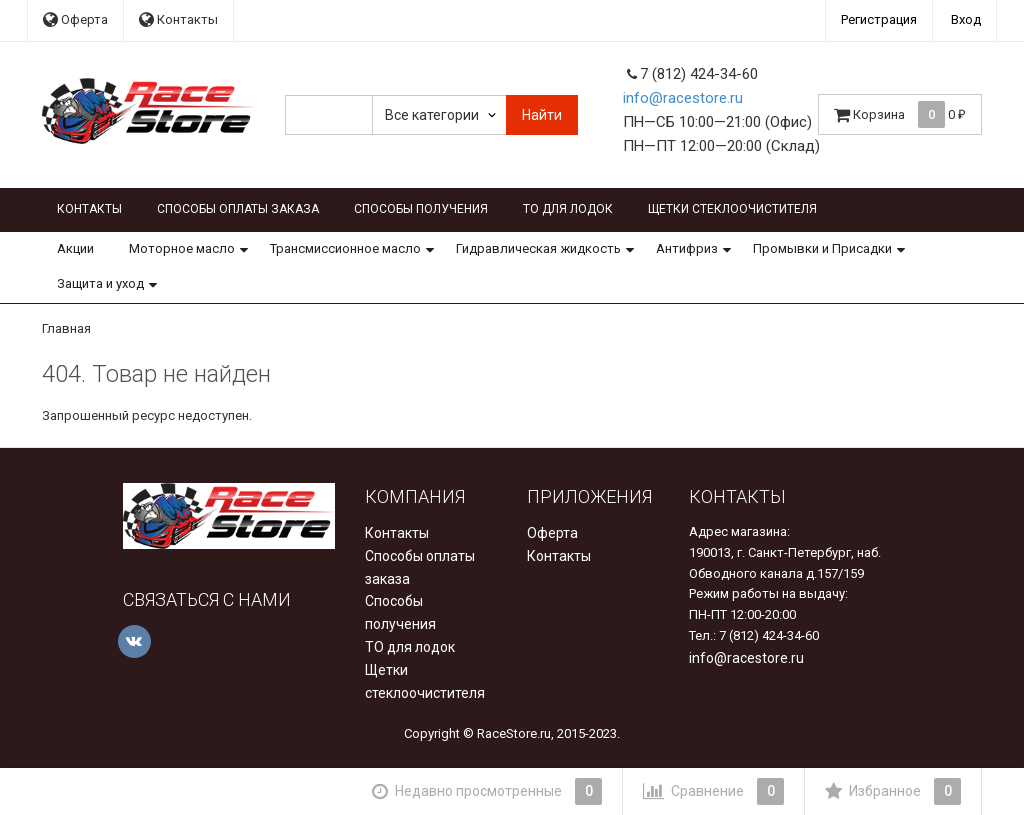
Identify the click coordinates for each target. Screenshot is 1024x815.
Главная (66, 328)
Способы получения (421, 209)
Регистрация (879, 19)
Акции (75, 248)
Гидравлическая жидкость (538, 248)
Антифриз (687, 248)
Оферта (75, 19)
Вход (966, 19)
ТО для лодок (568, 209)
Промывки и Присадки (822, 248)
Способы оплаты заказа (238, 209)
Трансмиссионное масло (345, 248)
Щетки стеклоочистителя (732, 209)
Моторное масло (182, 248)
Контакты (178, 19)
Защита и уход (100, 283)
